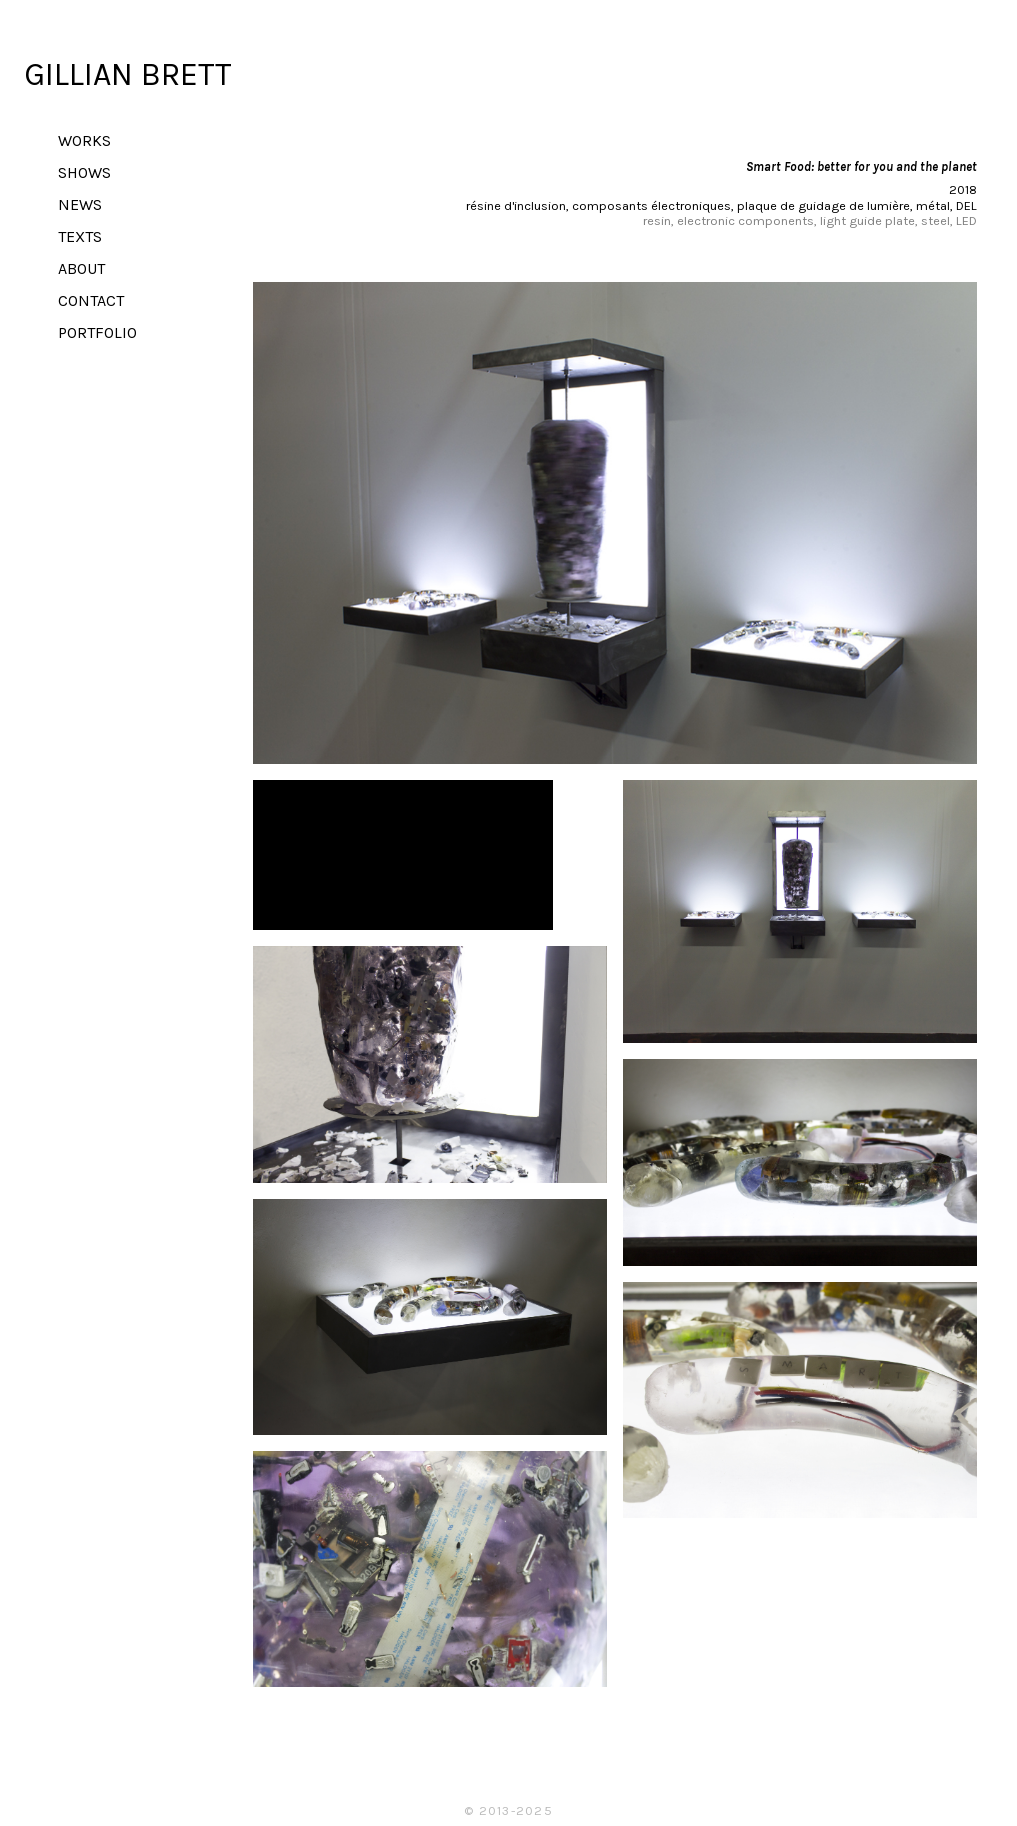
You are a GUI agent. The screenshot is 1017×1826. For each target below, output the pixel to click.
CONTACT (91, 300)
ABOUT (81, 268)
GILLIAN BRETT (128, 74)
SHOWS (84, 172)
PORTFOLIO (97, 332)
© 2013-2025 (508, 1810)
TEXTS (80, 236)
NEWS (80, 204)
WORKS (84, 140)
